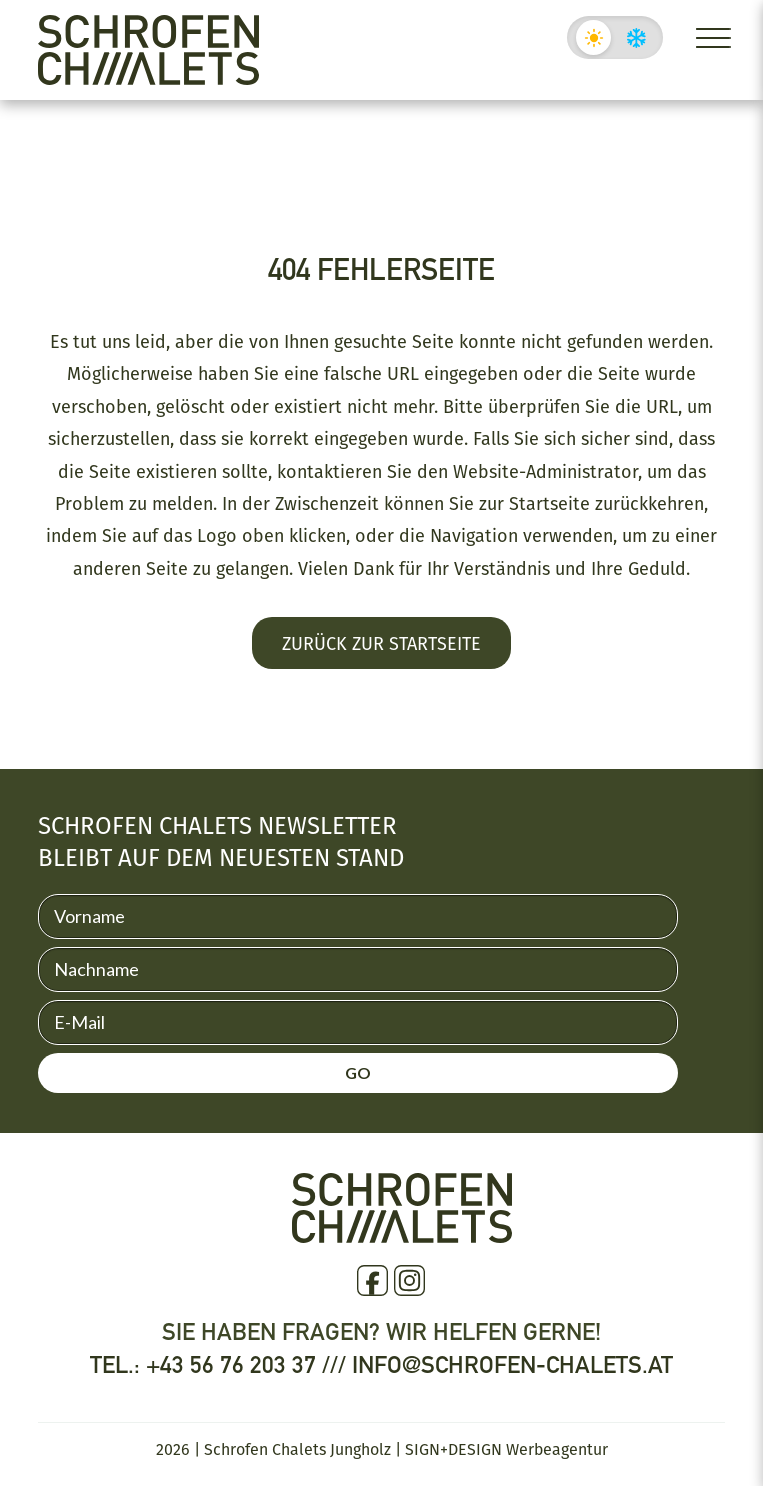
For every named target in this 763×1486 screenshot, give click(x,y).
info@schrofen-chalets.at (512, 1364)
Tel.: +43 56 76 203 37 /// (221, 1364)
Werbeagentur (557, 1449)
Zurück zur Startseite (381, 643)
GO (358, 1072)
